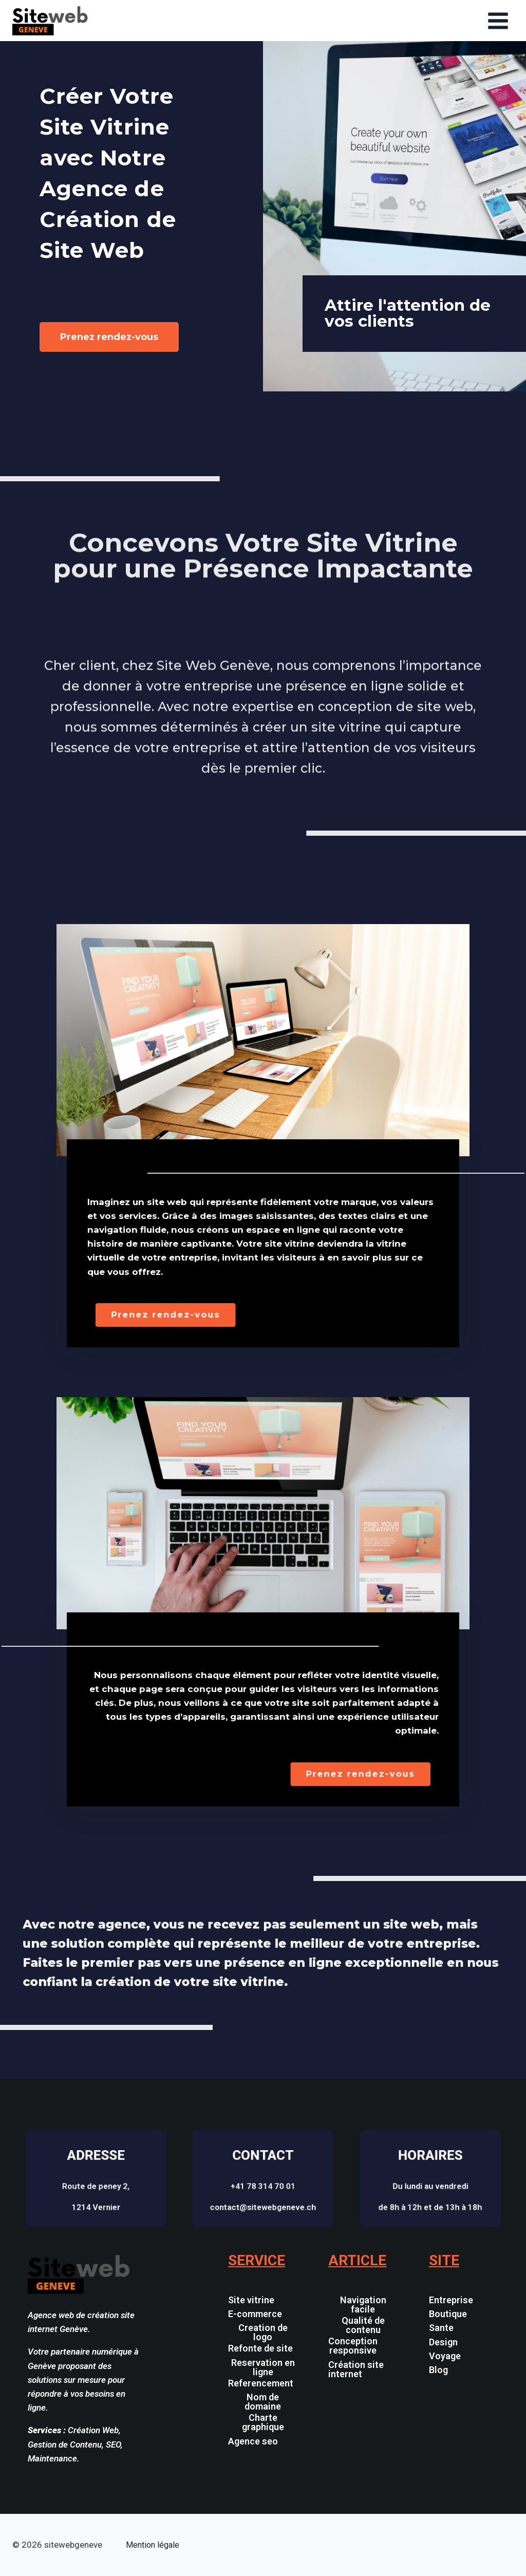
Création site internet (356, 2369)
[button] (262, 2439)
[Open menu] (498, 20)
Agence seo (253, 2441)
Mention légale (152, 2545)
